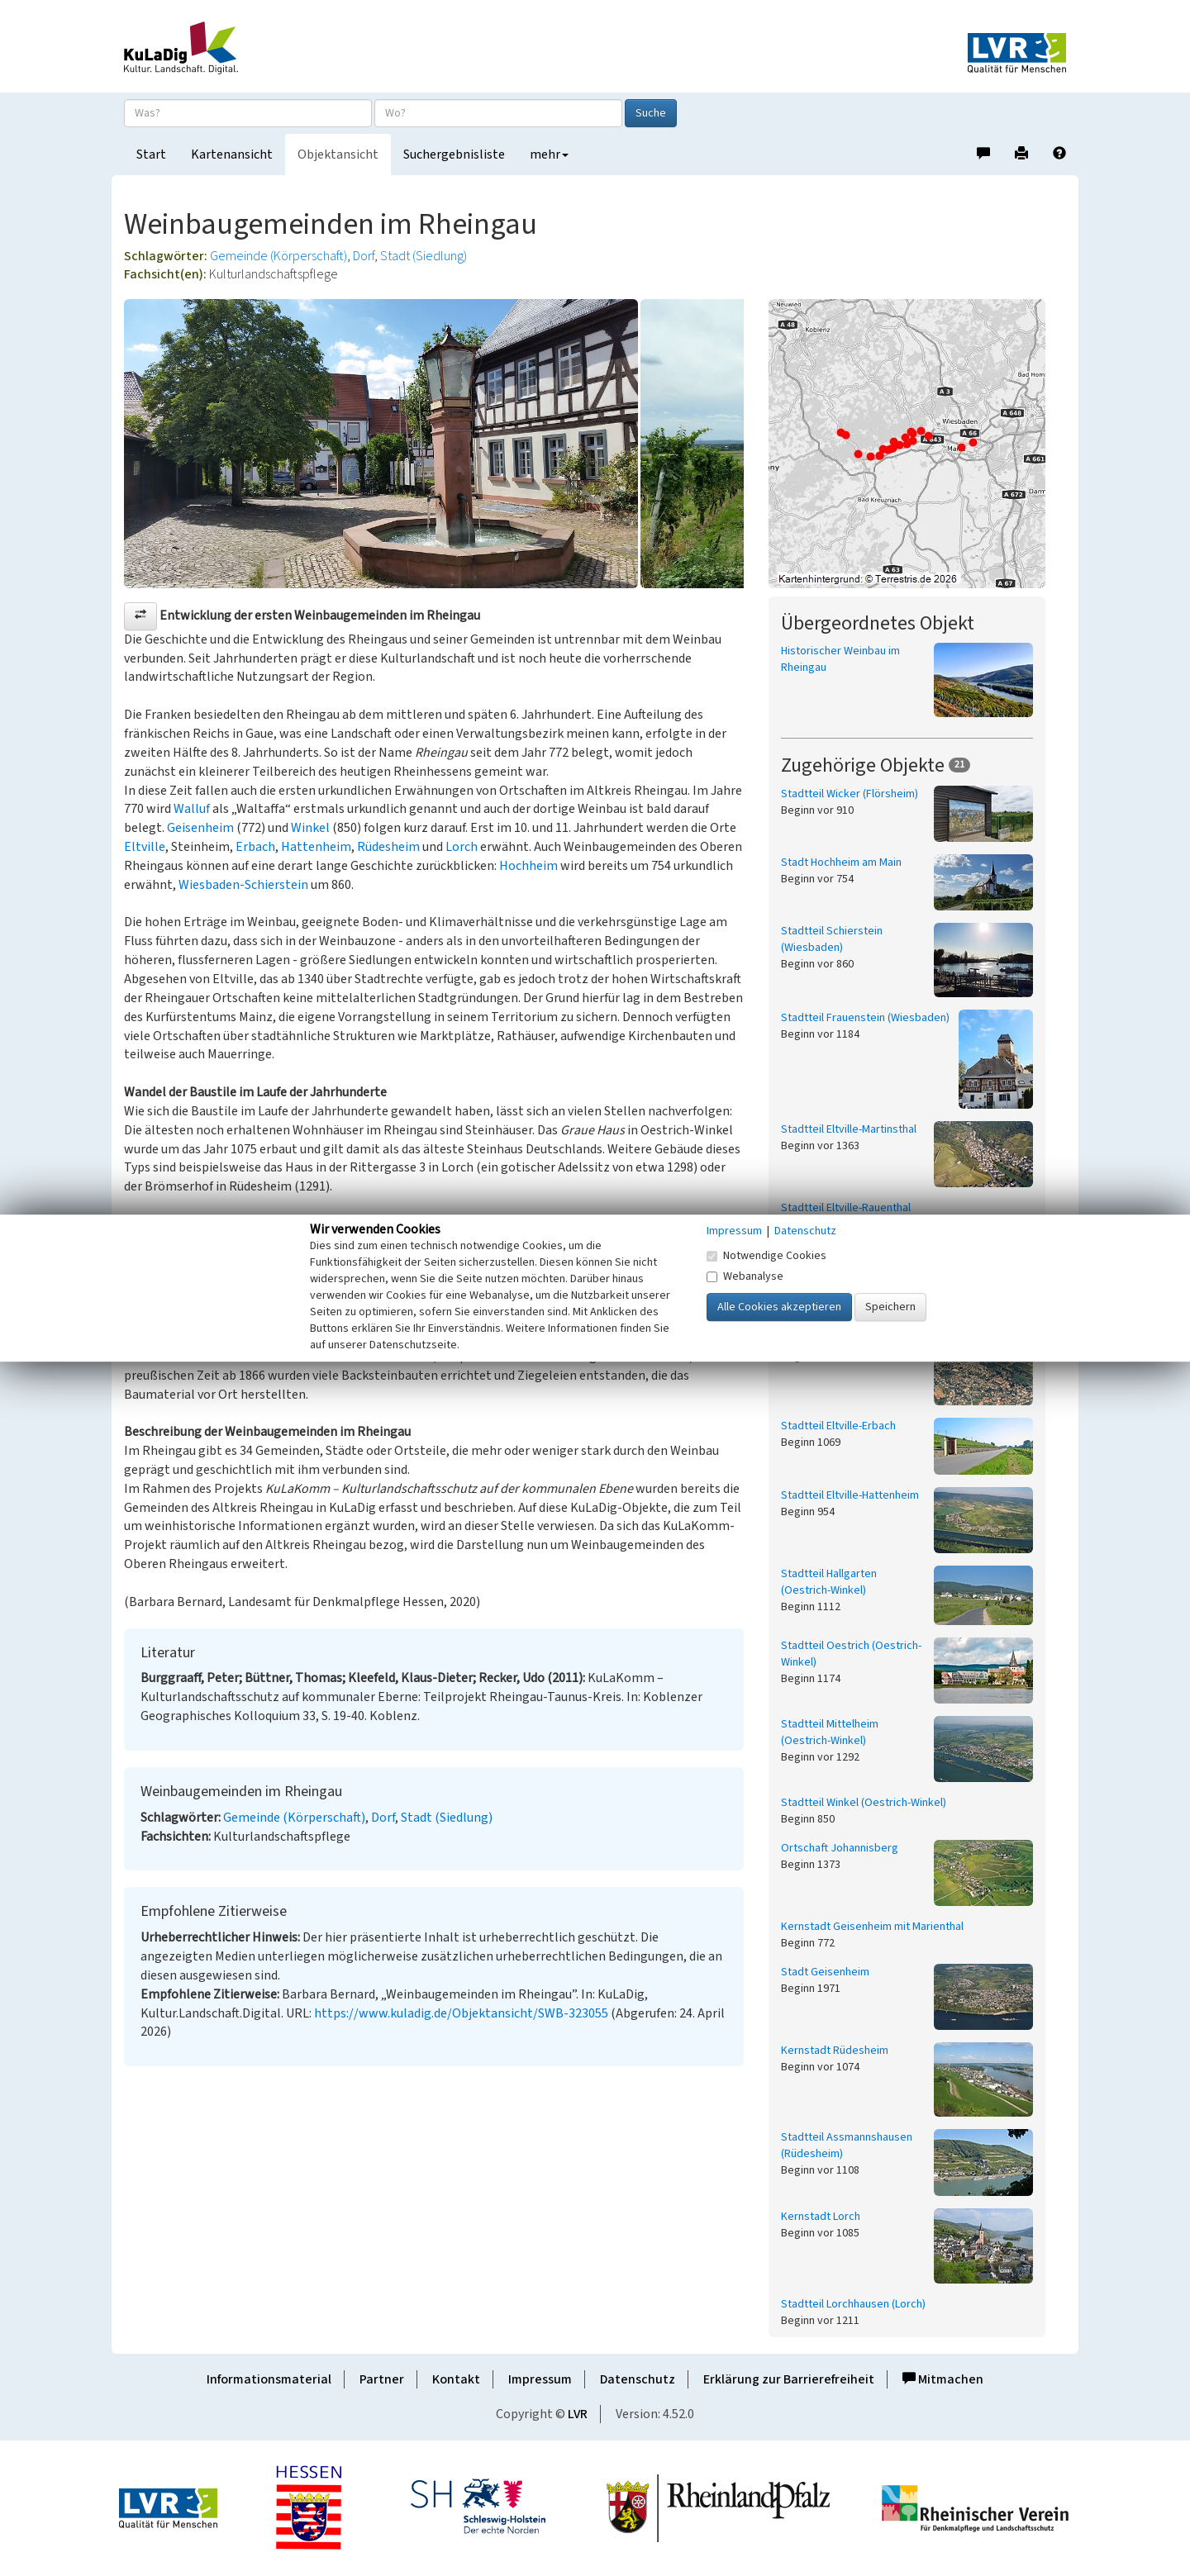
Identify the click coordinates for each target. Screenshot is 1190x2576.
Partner (381, 2379)
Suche (650, 113)
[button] (140, 616)
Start (151, 154)
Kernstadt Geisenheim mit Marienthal (872, 1926)
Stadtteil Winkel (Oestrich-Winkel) (863, 1802)
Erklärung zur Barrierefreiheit (788, 2379)
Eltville (144, 847)
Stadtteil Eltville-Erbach (838, 1426)
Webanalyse (745, 1276)
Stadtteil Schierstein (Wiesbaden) (832, 939)
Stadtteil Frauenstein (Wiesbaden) (865, 1018)
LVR (578, 2414)
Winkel (310, 828)
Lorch (461, 847)
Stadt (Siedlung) (423, 256)
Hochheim (528, 866)
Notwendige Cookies (766, 1256)
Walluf (192, 809)
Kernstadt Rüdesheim (834, 2050)
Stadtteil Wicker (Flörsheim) (849, 794)
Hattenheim (316, 847)
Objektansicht (338, 154)
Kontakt (456, 2379)
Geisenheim (200, 828)
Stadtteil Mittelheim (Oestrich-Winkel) (829, 1732)
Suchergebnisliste (454, 154)
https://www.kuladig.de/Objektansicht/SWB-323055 (461, 2013)
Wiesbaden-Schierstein (243, 885)
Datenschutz (637, 2379)
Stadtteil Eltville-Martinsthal (848, 1129)
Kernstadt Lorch (820, 2216)
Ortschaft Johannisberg (839, 1848)
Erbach (255, 847)
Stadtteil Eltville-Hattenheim (850, 1495)
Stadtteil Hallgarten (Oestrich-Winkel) (829, 1582)
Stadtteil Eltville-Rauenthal (846, 1208)
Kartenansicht (232, 154)
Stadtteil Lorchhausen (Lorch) (853, 2304)
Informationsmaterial (269, 2379)
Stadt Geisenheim (825, 1972)
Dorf (363, 256)
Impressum (540, 2379)
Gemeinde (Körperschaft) (278, 256)
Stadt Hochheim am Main (841, 862)
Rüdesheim (388, 847)
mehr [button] (549, 154)
